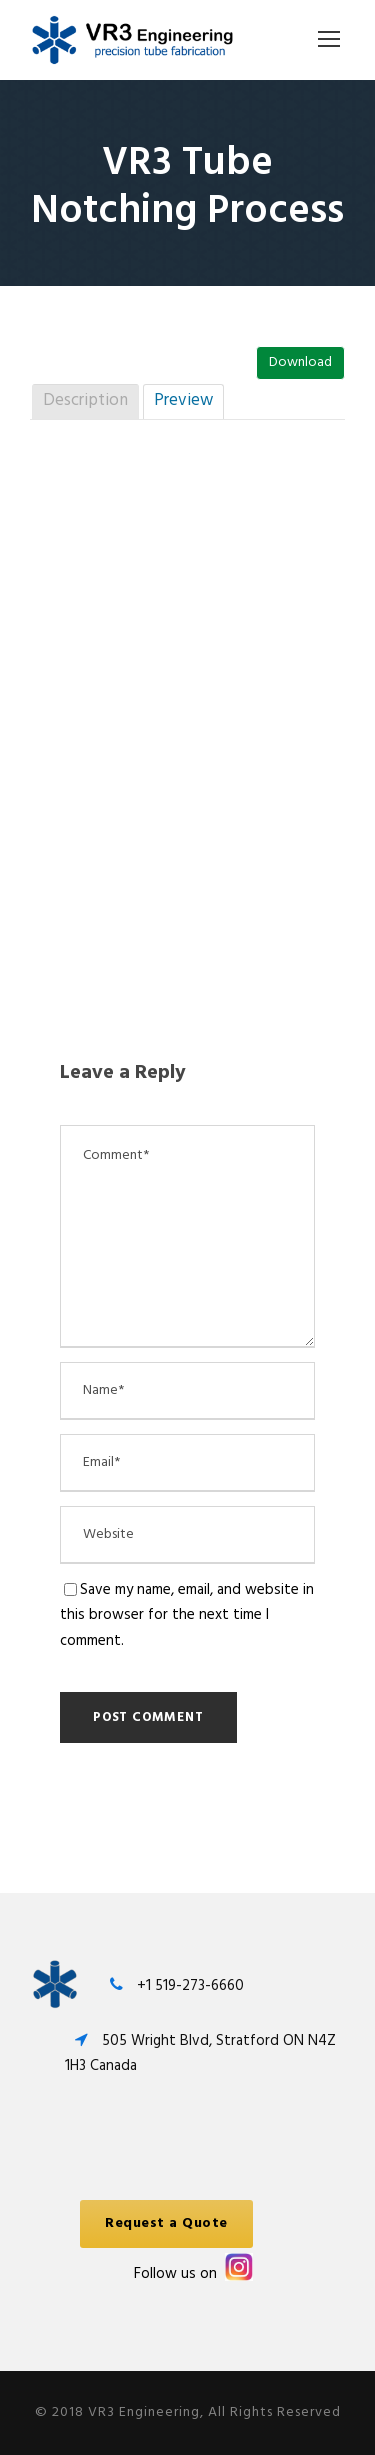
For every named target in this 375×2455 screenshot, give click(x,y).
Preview (183, 400)
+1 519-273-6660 (190, 1986)
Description (85, 400)
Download (300, 362)
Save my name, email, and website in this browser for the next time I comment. (187, 1615)
